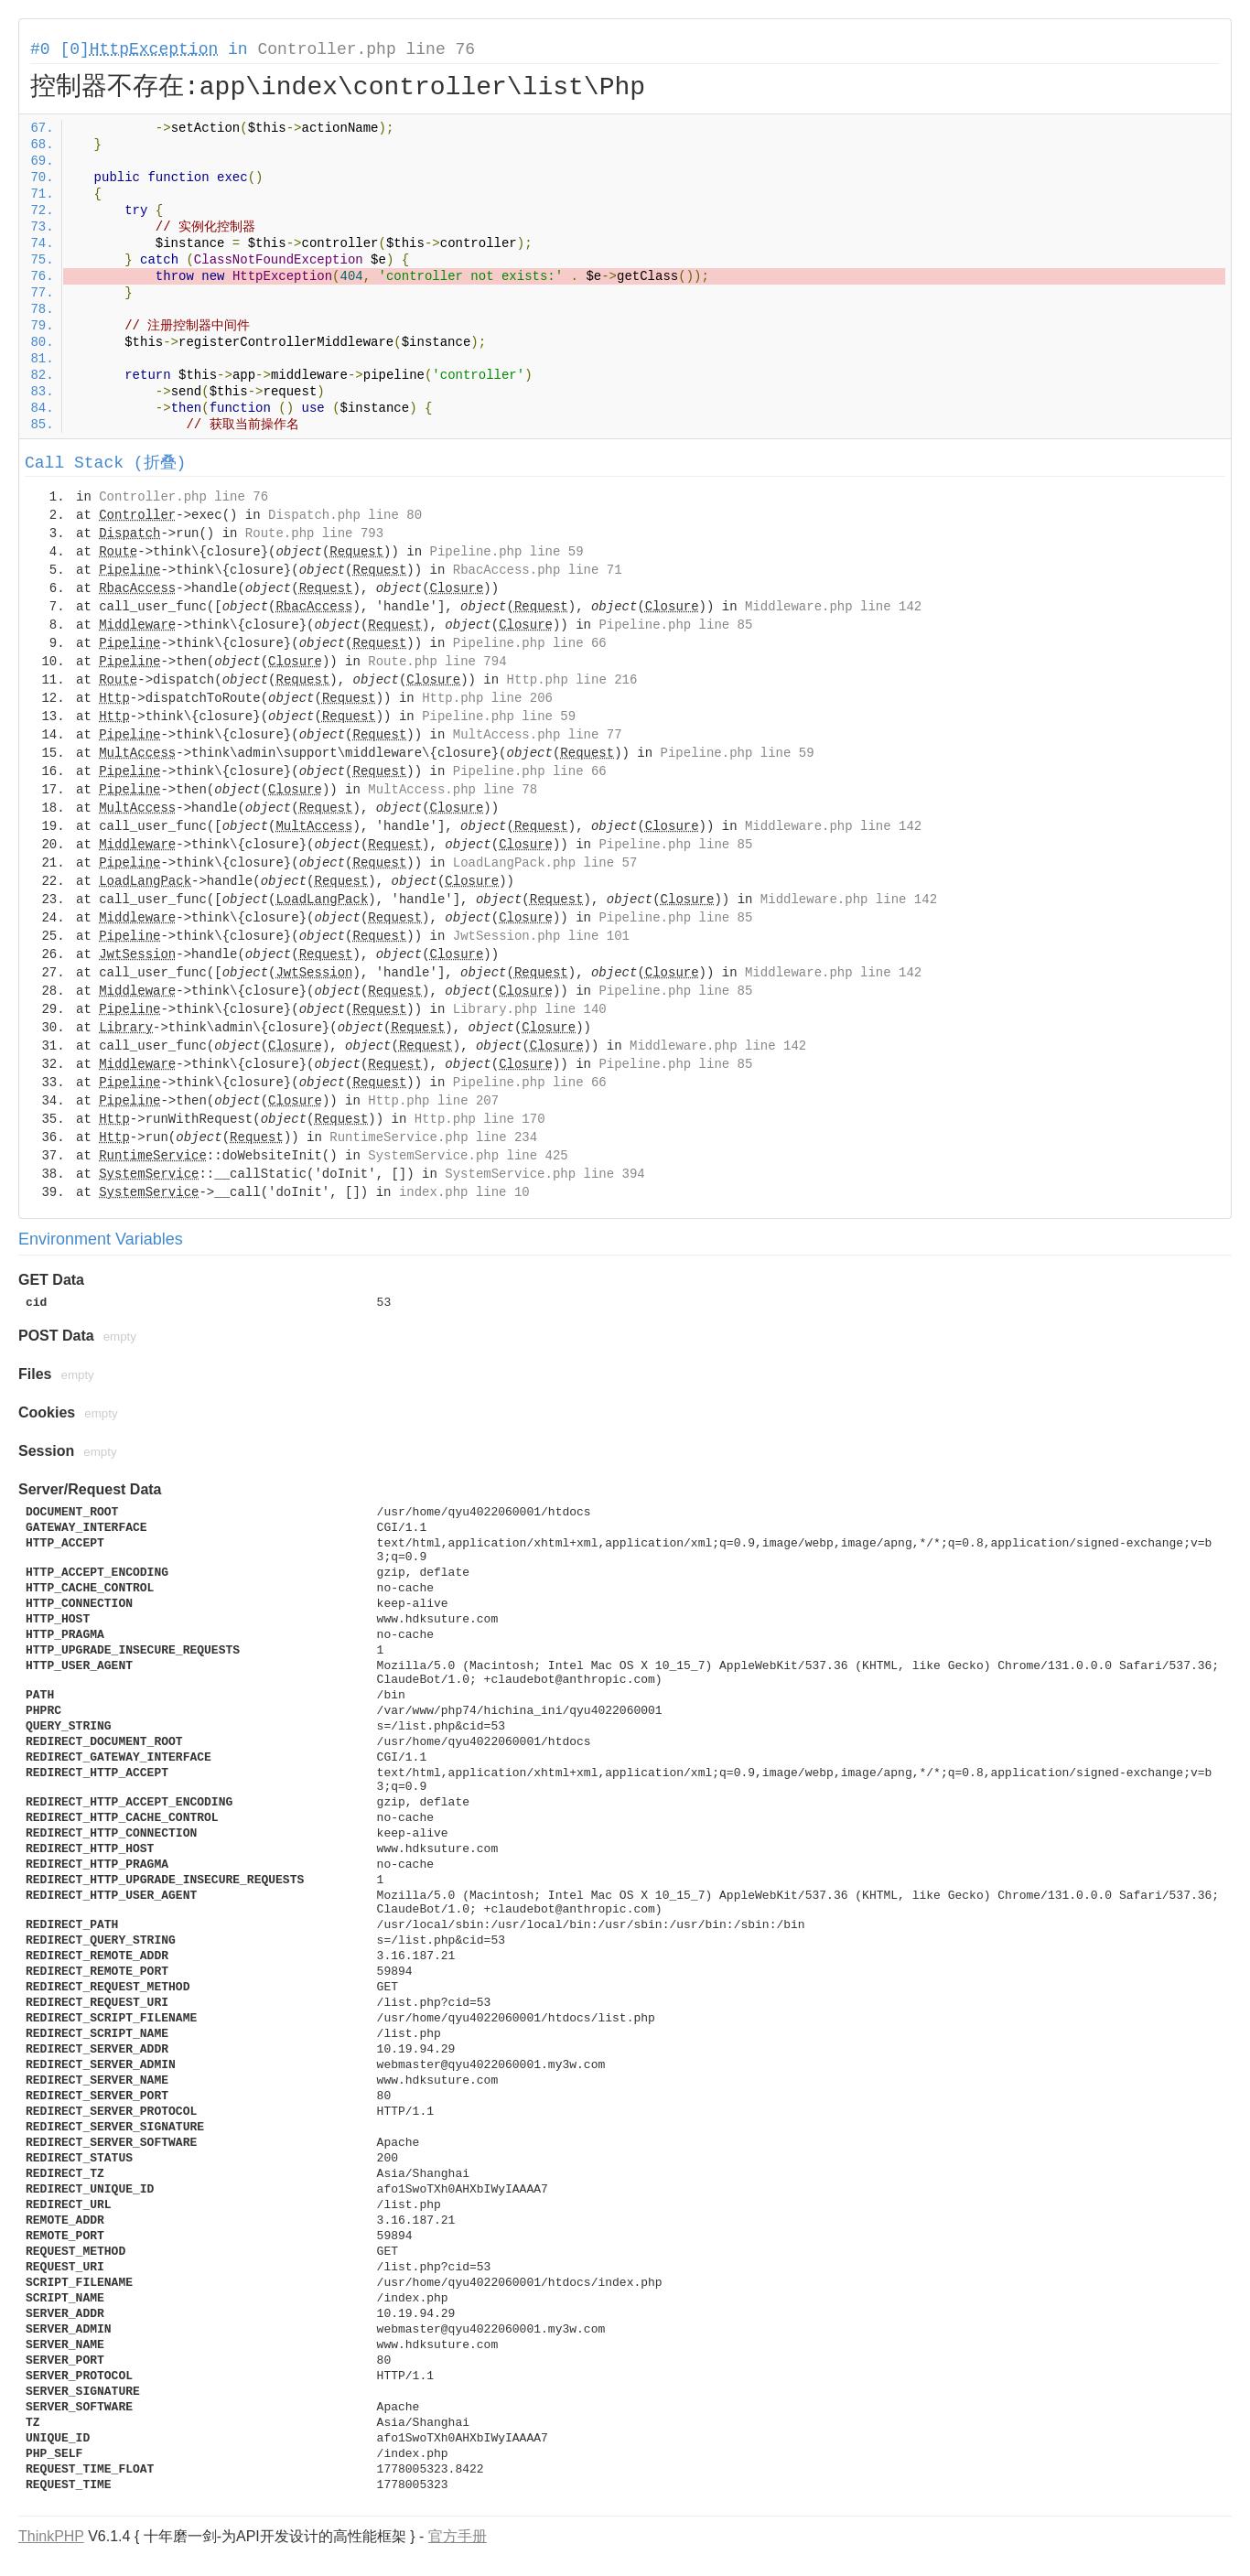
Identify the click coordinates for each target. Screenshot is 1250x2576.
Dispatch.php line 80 (345, 515)
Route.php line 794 (437, 661)
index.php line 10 (464, 1192)
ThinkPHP (51, 2536)
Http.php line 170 (480, 1119)
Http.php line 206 (487, 698)
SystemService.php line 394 (544, 1174)
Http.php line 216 (572, 680)
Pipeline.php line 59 (507, 551)
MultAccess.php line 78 (452, 789)
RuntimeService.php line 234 (433, 1137)
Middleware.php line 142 (833, 606)
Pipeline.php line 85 (675, 625)
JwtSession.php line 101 (541, 936)
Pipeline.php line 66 (530, 643)
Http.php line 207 (433, 1101)
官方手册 (457, 2536)
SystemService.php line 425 (467, 1155)
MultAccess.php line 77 (537, 735)
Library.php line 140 (530, 1009)
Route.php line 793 (314, 533)
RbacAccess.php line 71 (537, 570)
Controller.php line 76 (366, 49)
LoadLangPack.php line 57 (545, 863)
